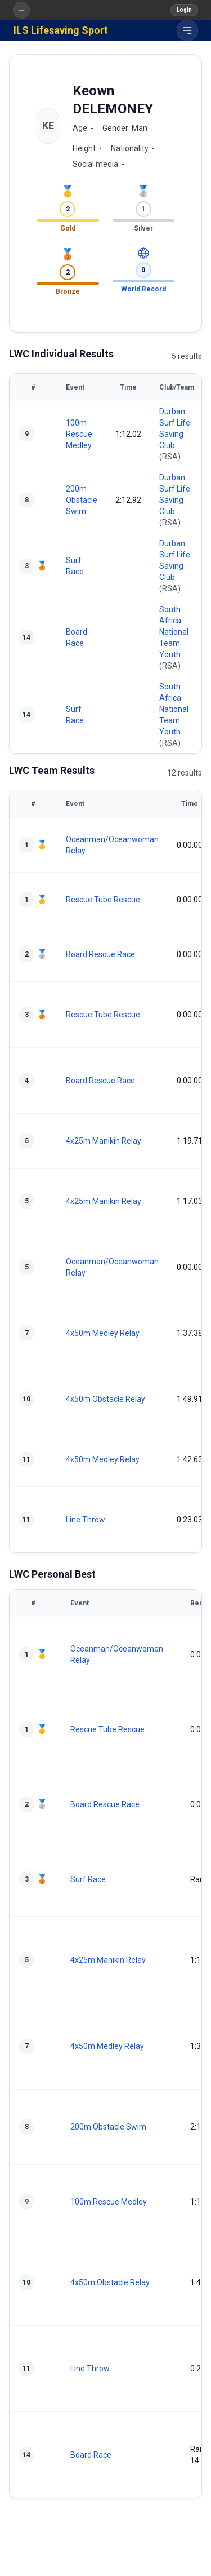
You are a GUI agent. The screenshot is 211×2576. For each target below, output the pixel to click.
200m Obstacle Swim (81, 500)
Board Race (90, 2454)
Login (184, 10)
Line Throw (85, 1519)
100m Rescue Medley (79, 434)
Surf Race (88, 1879)
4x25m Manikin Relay (103, 1140)
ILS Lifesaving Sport (61, 30)
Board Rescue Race (100, 954)
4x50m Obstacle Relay (105, 1399)
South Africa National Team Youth (173, 632)
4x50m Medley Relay (103, 1333)
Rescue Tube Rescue (103, 899)
